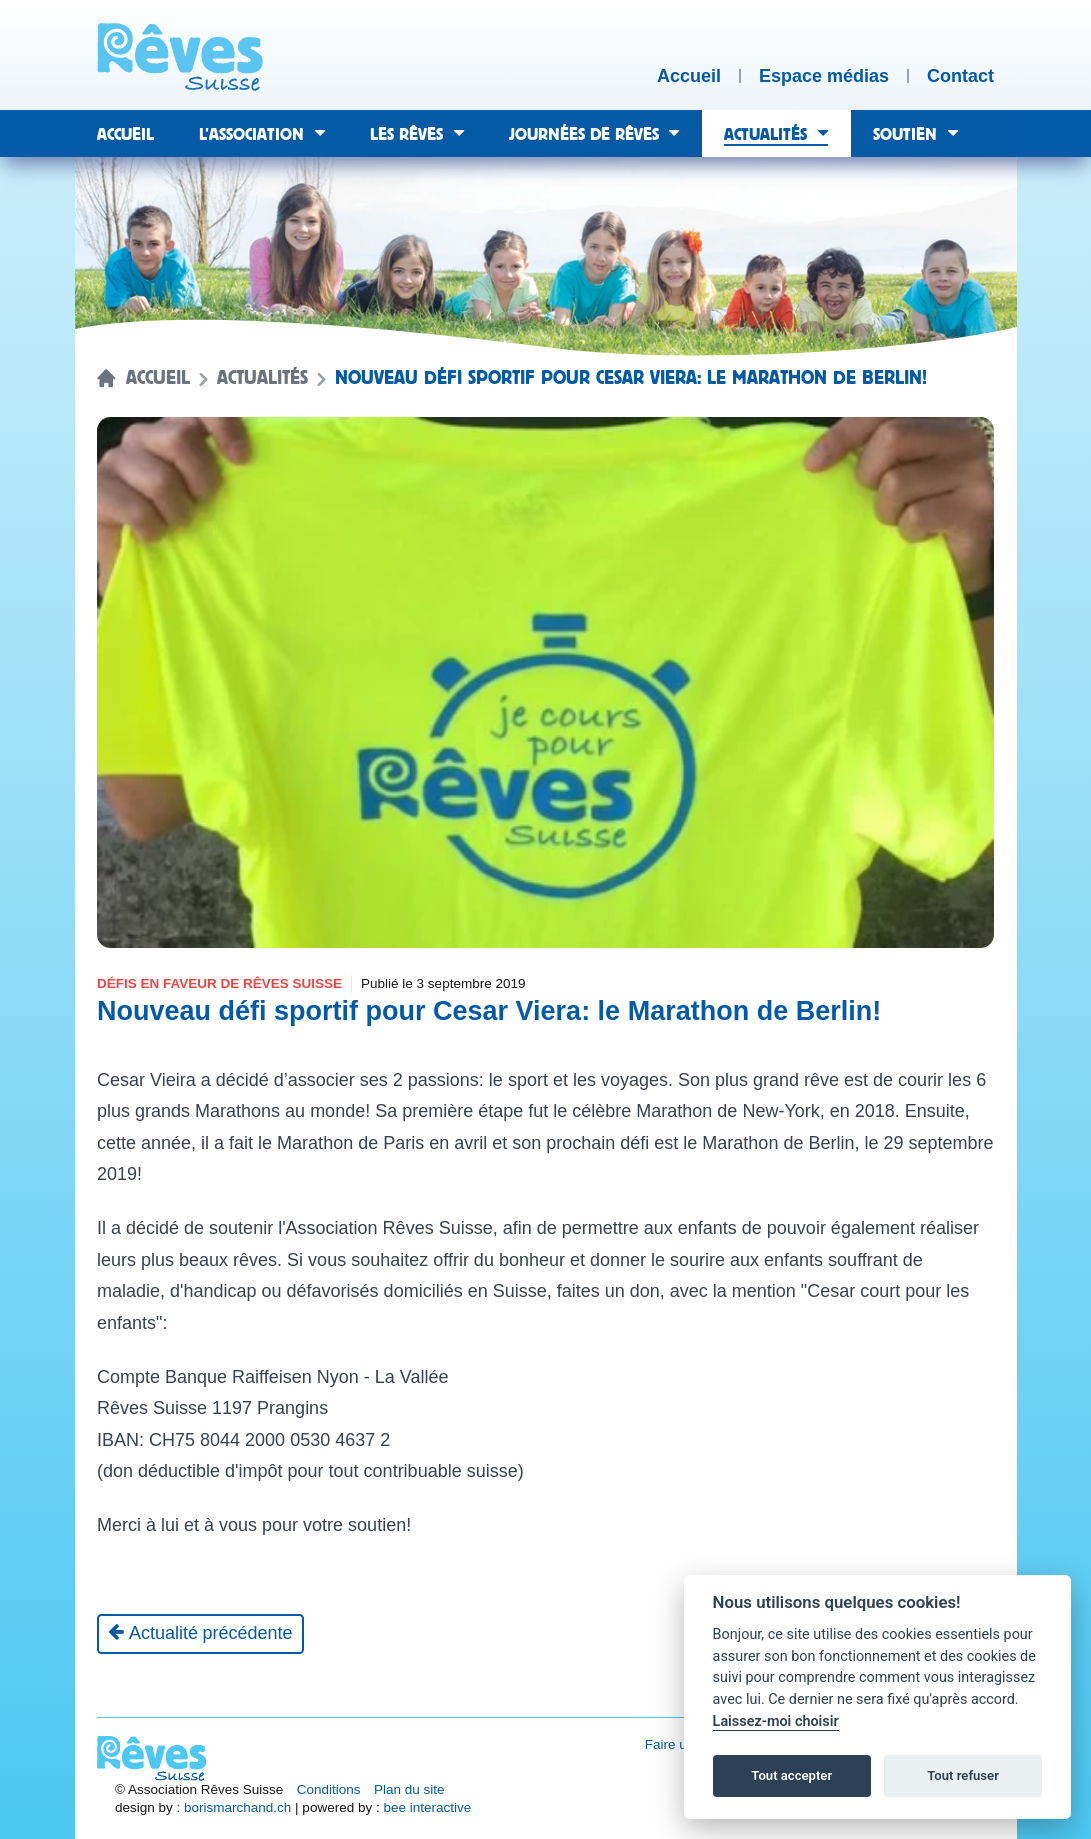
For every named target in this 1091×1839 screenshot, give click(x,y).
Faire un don (683, 1744)
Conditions (329, 1789)
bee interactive (427, 1807)
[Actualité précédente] (200, 1634)
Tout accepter (791, 1775)
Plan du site (409, 1789)
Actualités (262, 378)
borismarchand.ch (237, 1807)
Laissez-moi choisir (776, 1721)
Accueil (158, 378)
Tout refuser (963, 1775)
